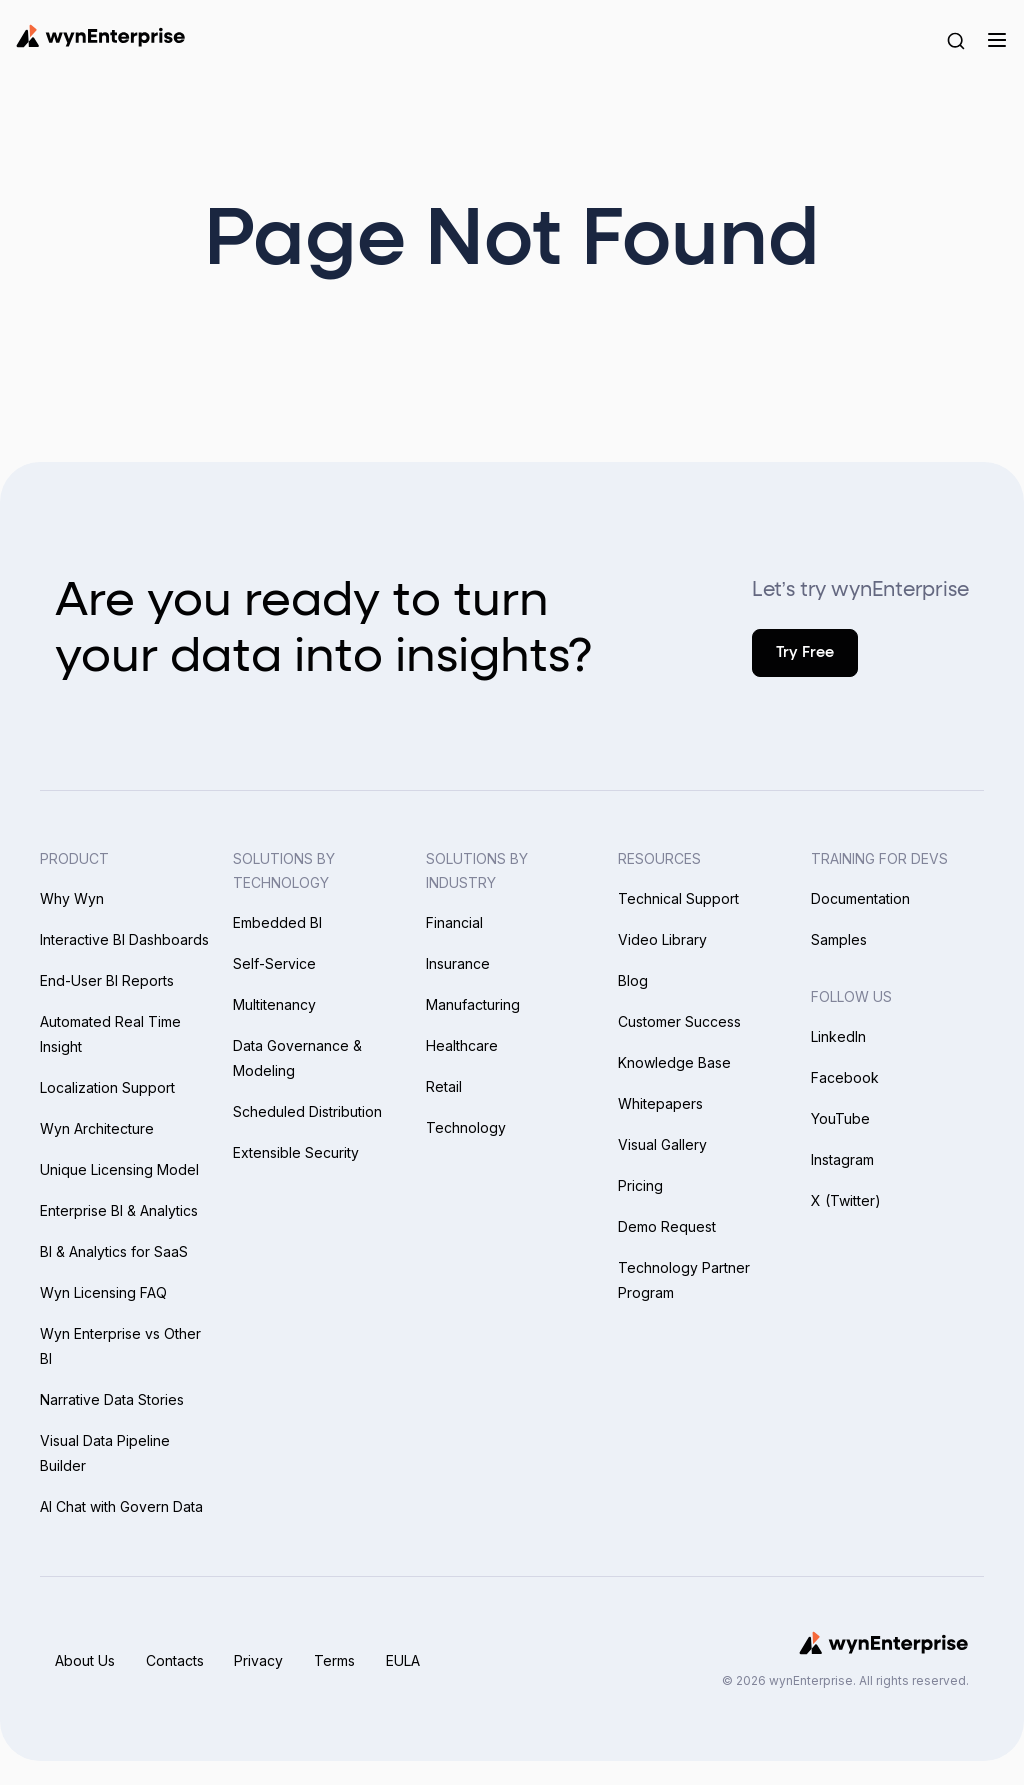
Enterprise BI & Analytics (119, 1210)
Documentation (860, 898)
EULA (408, 1660)
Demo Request (667, 1226)
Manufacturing (473, 1004)
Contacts (176, 1660)
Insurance (458, 963)
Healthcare (462, 1045)
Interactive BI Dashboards (124, 939)
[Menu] (996, 40)
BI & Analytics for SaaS (114, 1251)
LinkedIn (838, 1036)
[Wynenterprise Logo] (100, 36)
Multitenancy (274, 1004)
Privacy (261, 1660)
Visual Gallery (662, 1144)
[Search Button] (956, 40)
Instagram (842, 1159)
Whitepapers (660, 1103)
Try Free (805, 652)
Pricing (640, 1185)
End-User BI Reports (107, 980)
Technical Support (678, 898)
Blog (633, 980)
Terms (338, 1660)
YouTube (840, 1118)
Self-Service (274, 963)
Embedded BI (277, 922)
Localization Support (107, 1087)
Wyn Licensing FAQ (103, 1292)
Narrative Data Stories (112, 1399)
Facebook (845, 1077)
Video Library (662, 939)
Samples (839, 939)
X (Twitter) (846, 1200)
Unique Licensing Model (119, 1169)
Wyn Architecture (97, 1128)
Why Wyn (72, 898)
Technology (466, 1127)
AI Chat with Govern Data (121, 1506)
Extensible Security (296, 1152)
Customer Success (679, 1021)
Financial (454, 922)
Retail (444, 1086)
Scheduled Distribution (307, 1111)
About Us (85, 1660)
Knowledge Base (674, 1062)
